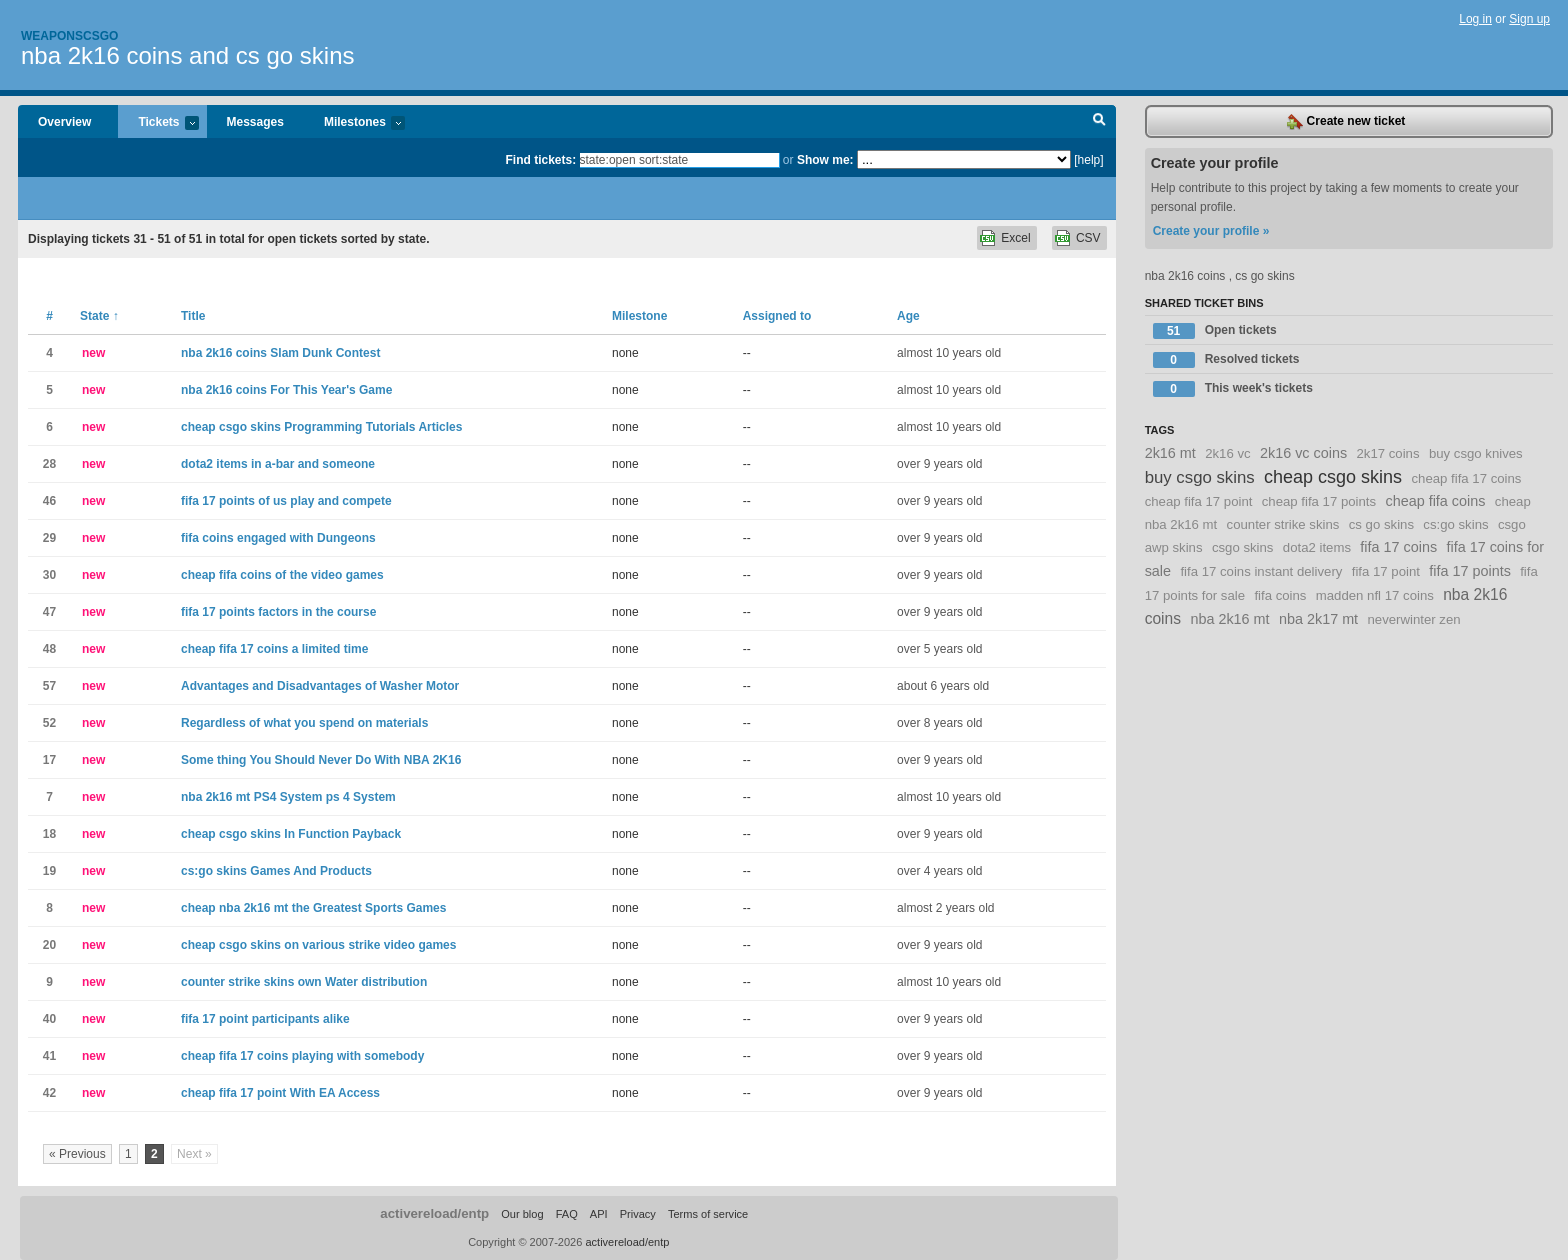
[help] (1088, 160)
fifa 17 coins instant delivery (1261, 571)
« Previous (77, 1154)
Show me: (825, 160)
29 (49, 538)
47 (49, 612)
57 (49, 686)
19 (49, 871)
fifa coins (1280, 595)
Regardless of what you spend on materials (304, 723)
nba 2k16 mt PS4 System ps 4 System (288, 797)
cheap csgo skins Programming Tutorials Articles (321, 427)
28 (49, 464)
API (599, 1214)
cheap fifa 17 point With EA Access (280, 1093)
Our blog (522, 1214)
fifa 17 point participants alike (265, 1019)
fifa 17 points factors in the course (278, 612)
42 (49, 1093)
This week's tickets (1233, 389)
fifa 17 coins (1398, 547)
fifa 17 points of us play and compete (286, 501)
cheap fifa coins (1435, 501)
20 (49, 945)
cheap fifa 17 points (1319, 501)
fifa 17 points (1470, 571)
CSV (1088, 238)
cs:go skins (1455, 524)
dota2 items (1317, 547)
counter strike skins (1283, 524)
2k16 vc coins (1303, 453)
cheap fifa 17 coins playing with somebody (302, 1056)
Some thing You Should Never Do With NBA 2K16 (321, 760)
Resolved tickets (1226, 360)
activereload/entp (434, 1213)
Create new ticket (1346, 122)
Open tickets (1215, 331)
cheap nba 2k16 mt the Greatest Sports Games (313, 908)
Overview (64, 122)
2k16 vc (1227, 453)
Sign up (1529, 19)
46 (49, 501)
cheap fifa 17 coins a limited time (274, 649)
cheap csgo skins (1333, 477)
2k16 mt (1170, 453)
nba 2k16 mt (1229, 619)
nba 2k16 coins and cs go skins (188, 55)
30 (49, 575)
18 (49, 834)
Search (1099, 122)
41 (49, 1056)
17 (49, 760)
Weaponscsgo (69, 36)
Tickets (158, 123)
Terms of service (708, 1214)
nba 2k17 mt (1318, 619)
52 (49, 723)
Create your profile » (1211, 231)
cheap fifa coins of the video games (282, 575)
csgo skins (1243, 547)
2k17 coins (1388, 453)
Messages (255, 122)
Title (193, 316)
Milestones (354, 123)
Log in (1475, 19)
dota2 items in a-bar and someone (278, 464)
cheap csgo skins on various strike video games (318, 945)
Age (908, 316)
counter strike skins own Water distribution (304, 982)
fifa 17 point (1386, 571)
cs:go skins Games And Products (276, 871)
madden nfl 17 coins (1375, 595)
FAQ (567, 1214)
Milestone (639, 316)
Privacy (638, 1214)
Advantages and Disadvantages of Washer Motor (320, 686)
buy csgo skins (1200, 477)
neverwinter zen (1413, 619)
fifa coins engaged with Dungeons (278, 538)
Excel (1015, 238)
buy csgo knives (1476, 453)
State (99, 316)
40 (49, 1019)
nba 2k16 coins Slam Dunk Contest (280, 353)
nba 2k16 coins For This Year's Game (286, 390)
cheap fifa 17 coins (1466, 478)
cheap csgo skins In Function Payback (291, 834)
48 (49, 649)
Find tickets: (541, 160)
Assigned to (777, 316)
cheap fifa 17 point (1199, 501)
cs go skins (1381, 524)
